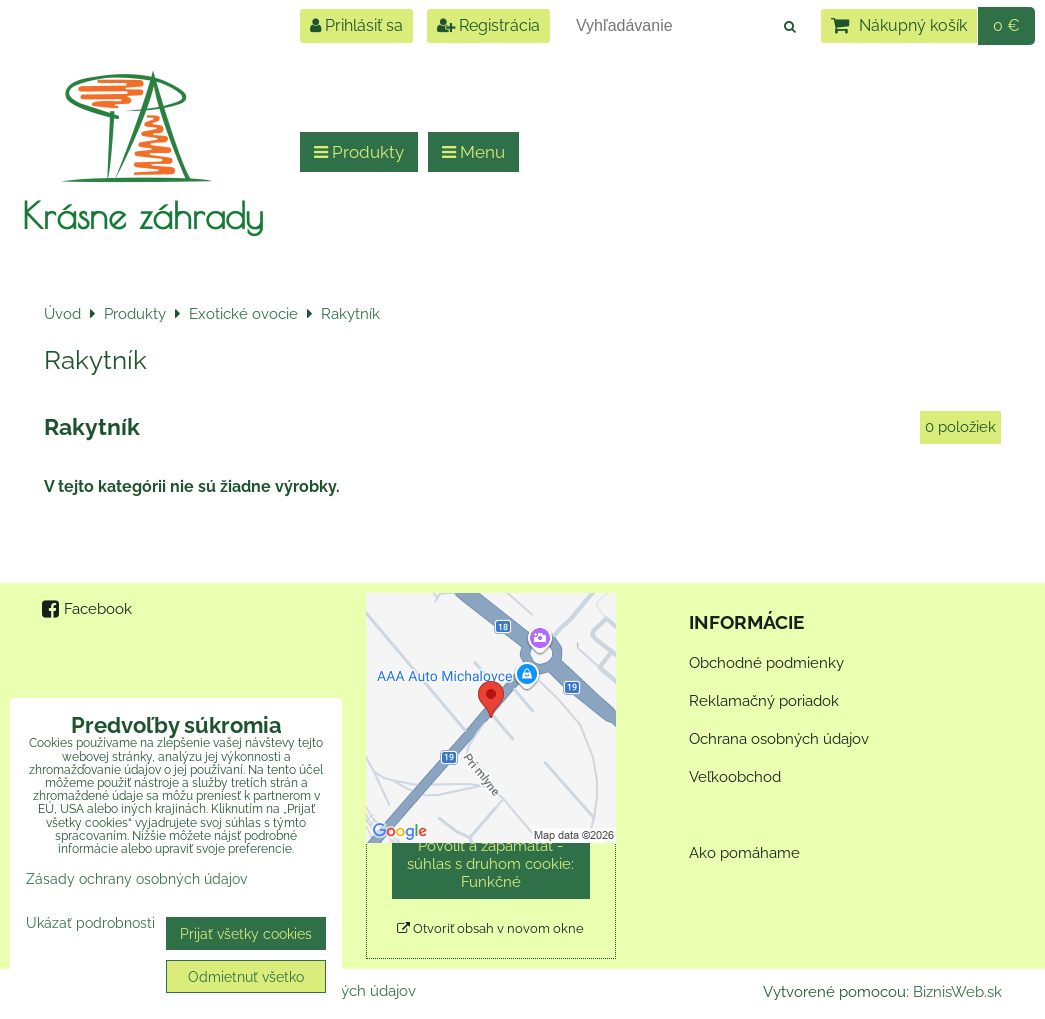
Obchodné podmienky (766, 663)
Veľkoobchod (735, 777)
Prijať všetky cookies (246, 933)
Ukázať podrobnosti (90, 923)
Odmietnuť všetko (246, 976)
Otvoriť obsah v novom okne (490, 928)
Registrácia (488, 25)
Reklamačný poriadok (764, 701)
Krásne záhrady (142, 215)
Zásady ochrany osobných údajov (136, 878)
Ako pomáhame (744, 853)
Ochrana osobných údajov (779, 739)
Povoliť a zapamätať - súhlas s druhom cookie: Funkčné (490, 864)
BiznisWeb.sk (957, 992)
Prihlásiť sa (356, 25)
